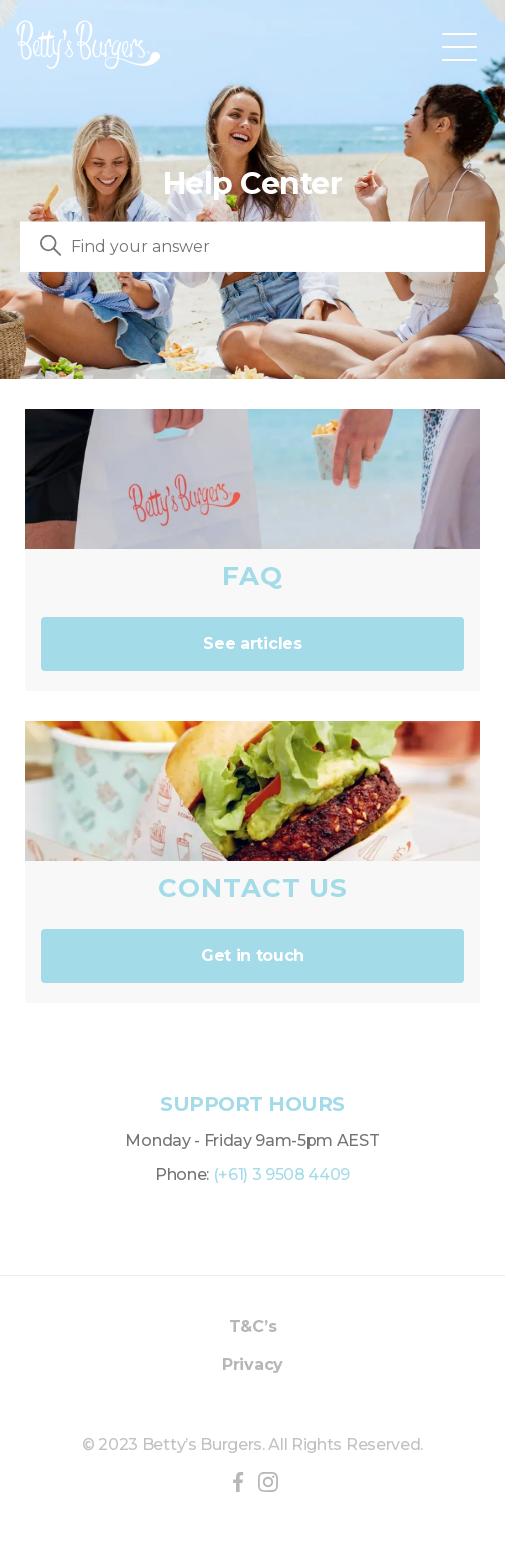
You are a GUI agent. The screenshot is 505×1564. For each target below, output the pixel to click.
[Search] (252, 247)
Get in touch (252, 955)
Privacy (252, 1364)
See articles (252, 643)
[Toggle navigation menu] (459, 45)
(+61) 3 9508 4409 (282, 1174)
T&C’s (252, 1326)
